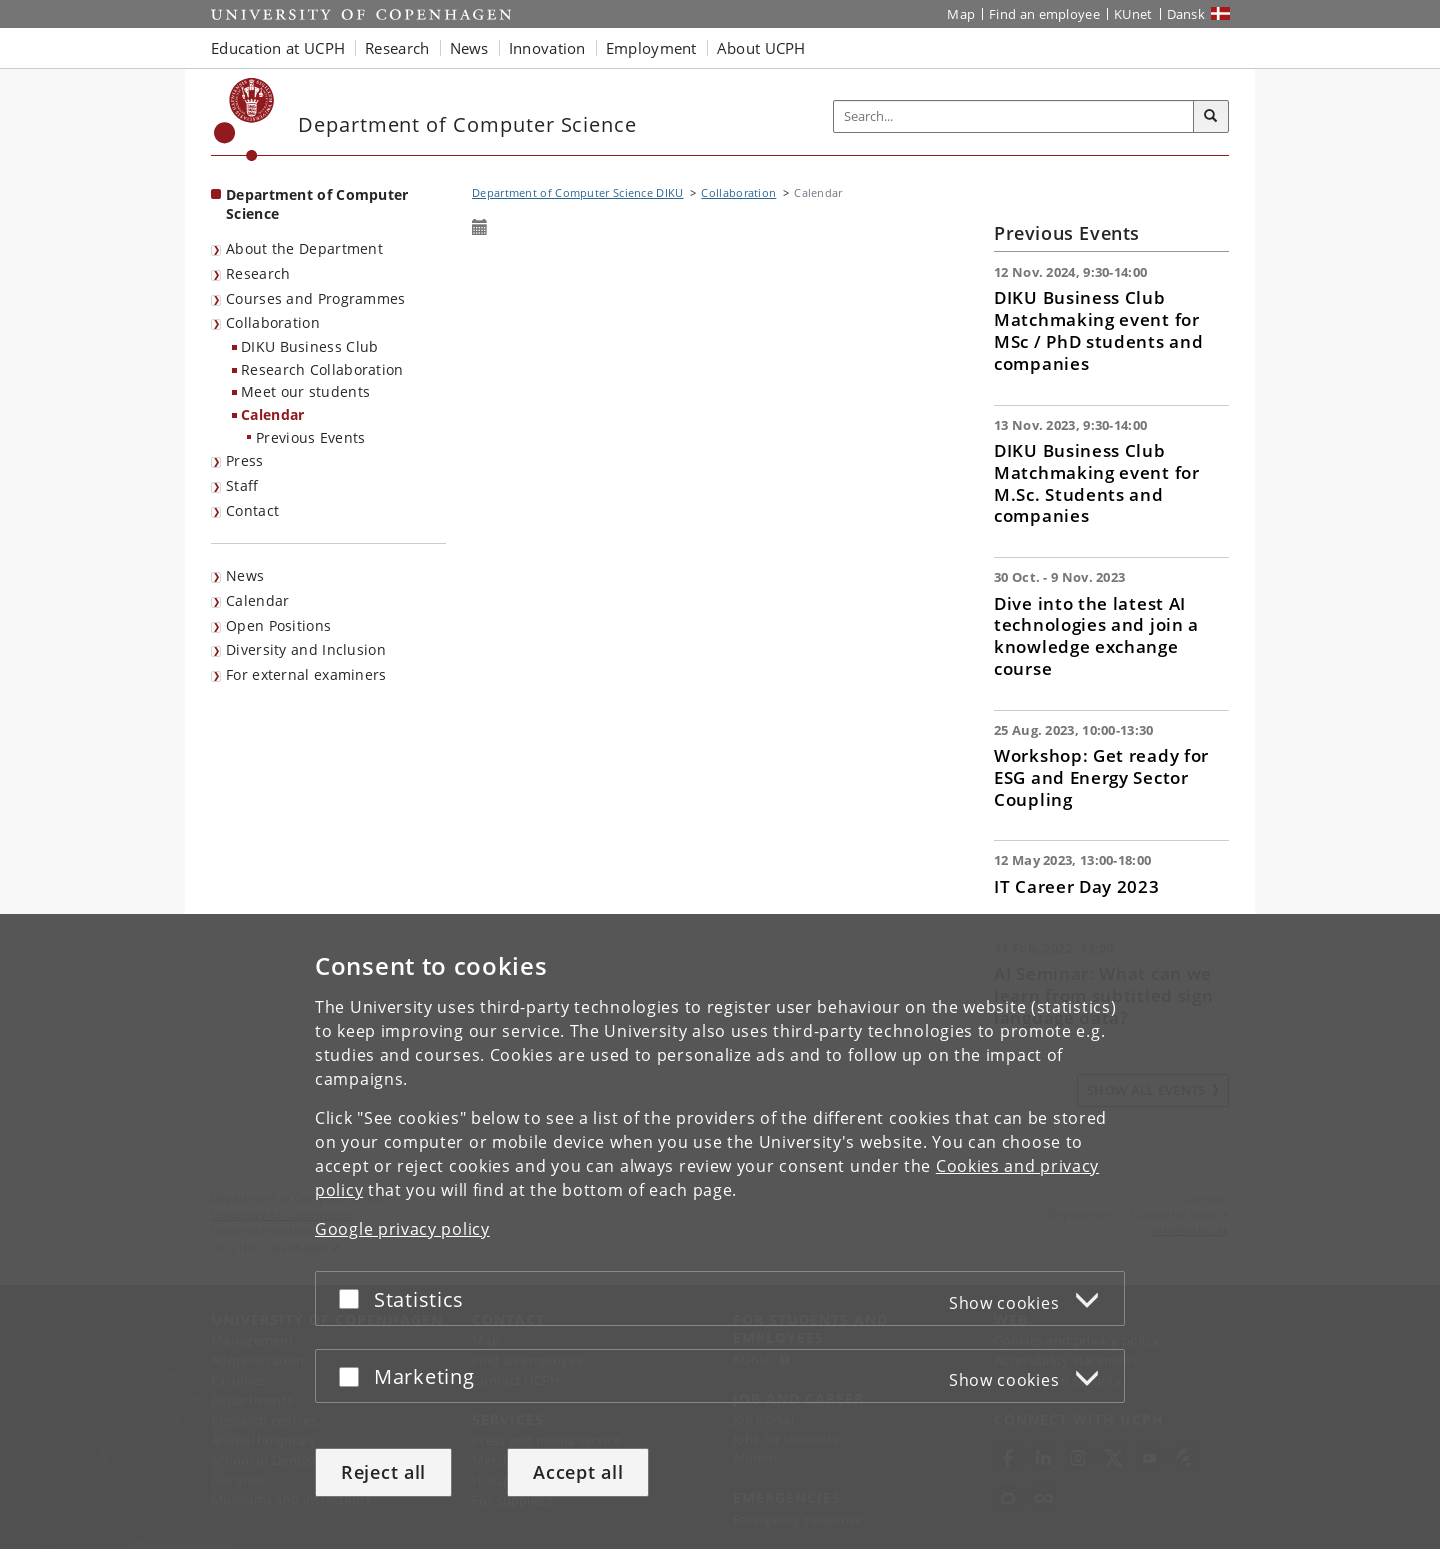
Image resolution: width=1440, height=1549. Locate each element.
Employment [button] (651, 48)
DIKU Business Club (309, 346)
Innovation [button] (547, 48)
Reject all (383, 1472)
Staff (242, 485)
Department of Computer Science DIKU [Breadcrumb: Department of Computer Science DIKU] (578, 192)
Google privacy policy (402, 1229)
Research (258, 273)
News (245, 575)
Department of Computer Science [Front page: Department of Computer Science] (317, 204)
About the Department (304, 248)
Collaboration (273, 322)
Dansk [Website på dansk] (1186, 14)
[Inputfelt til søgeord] (1014, 116)
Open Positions (278, 625)
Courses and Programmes (316, 298)
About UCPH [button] (761, 48)
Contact (252, 510)
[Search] (1211, 117)
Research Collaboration (322, 369)
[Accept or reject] (354, 1298)
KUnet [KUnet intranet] (1133, 14)
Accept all (578, 1472)
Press (245, 460)
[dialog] (720, 1231)
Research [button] (397, 48)
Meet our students (305, 391)
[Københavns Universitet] (244, 119)
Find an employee (1044, 14)
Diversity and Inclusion (306, 649)
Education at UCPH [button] (278, 48)
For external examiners (306, 674)
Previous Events (311, 437)
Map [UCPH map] (961, 14)
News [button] (469, 48)
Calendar (272, 414)
